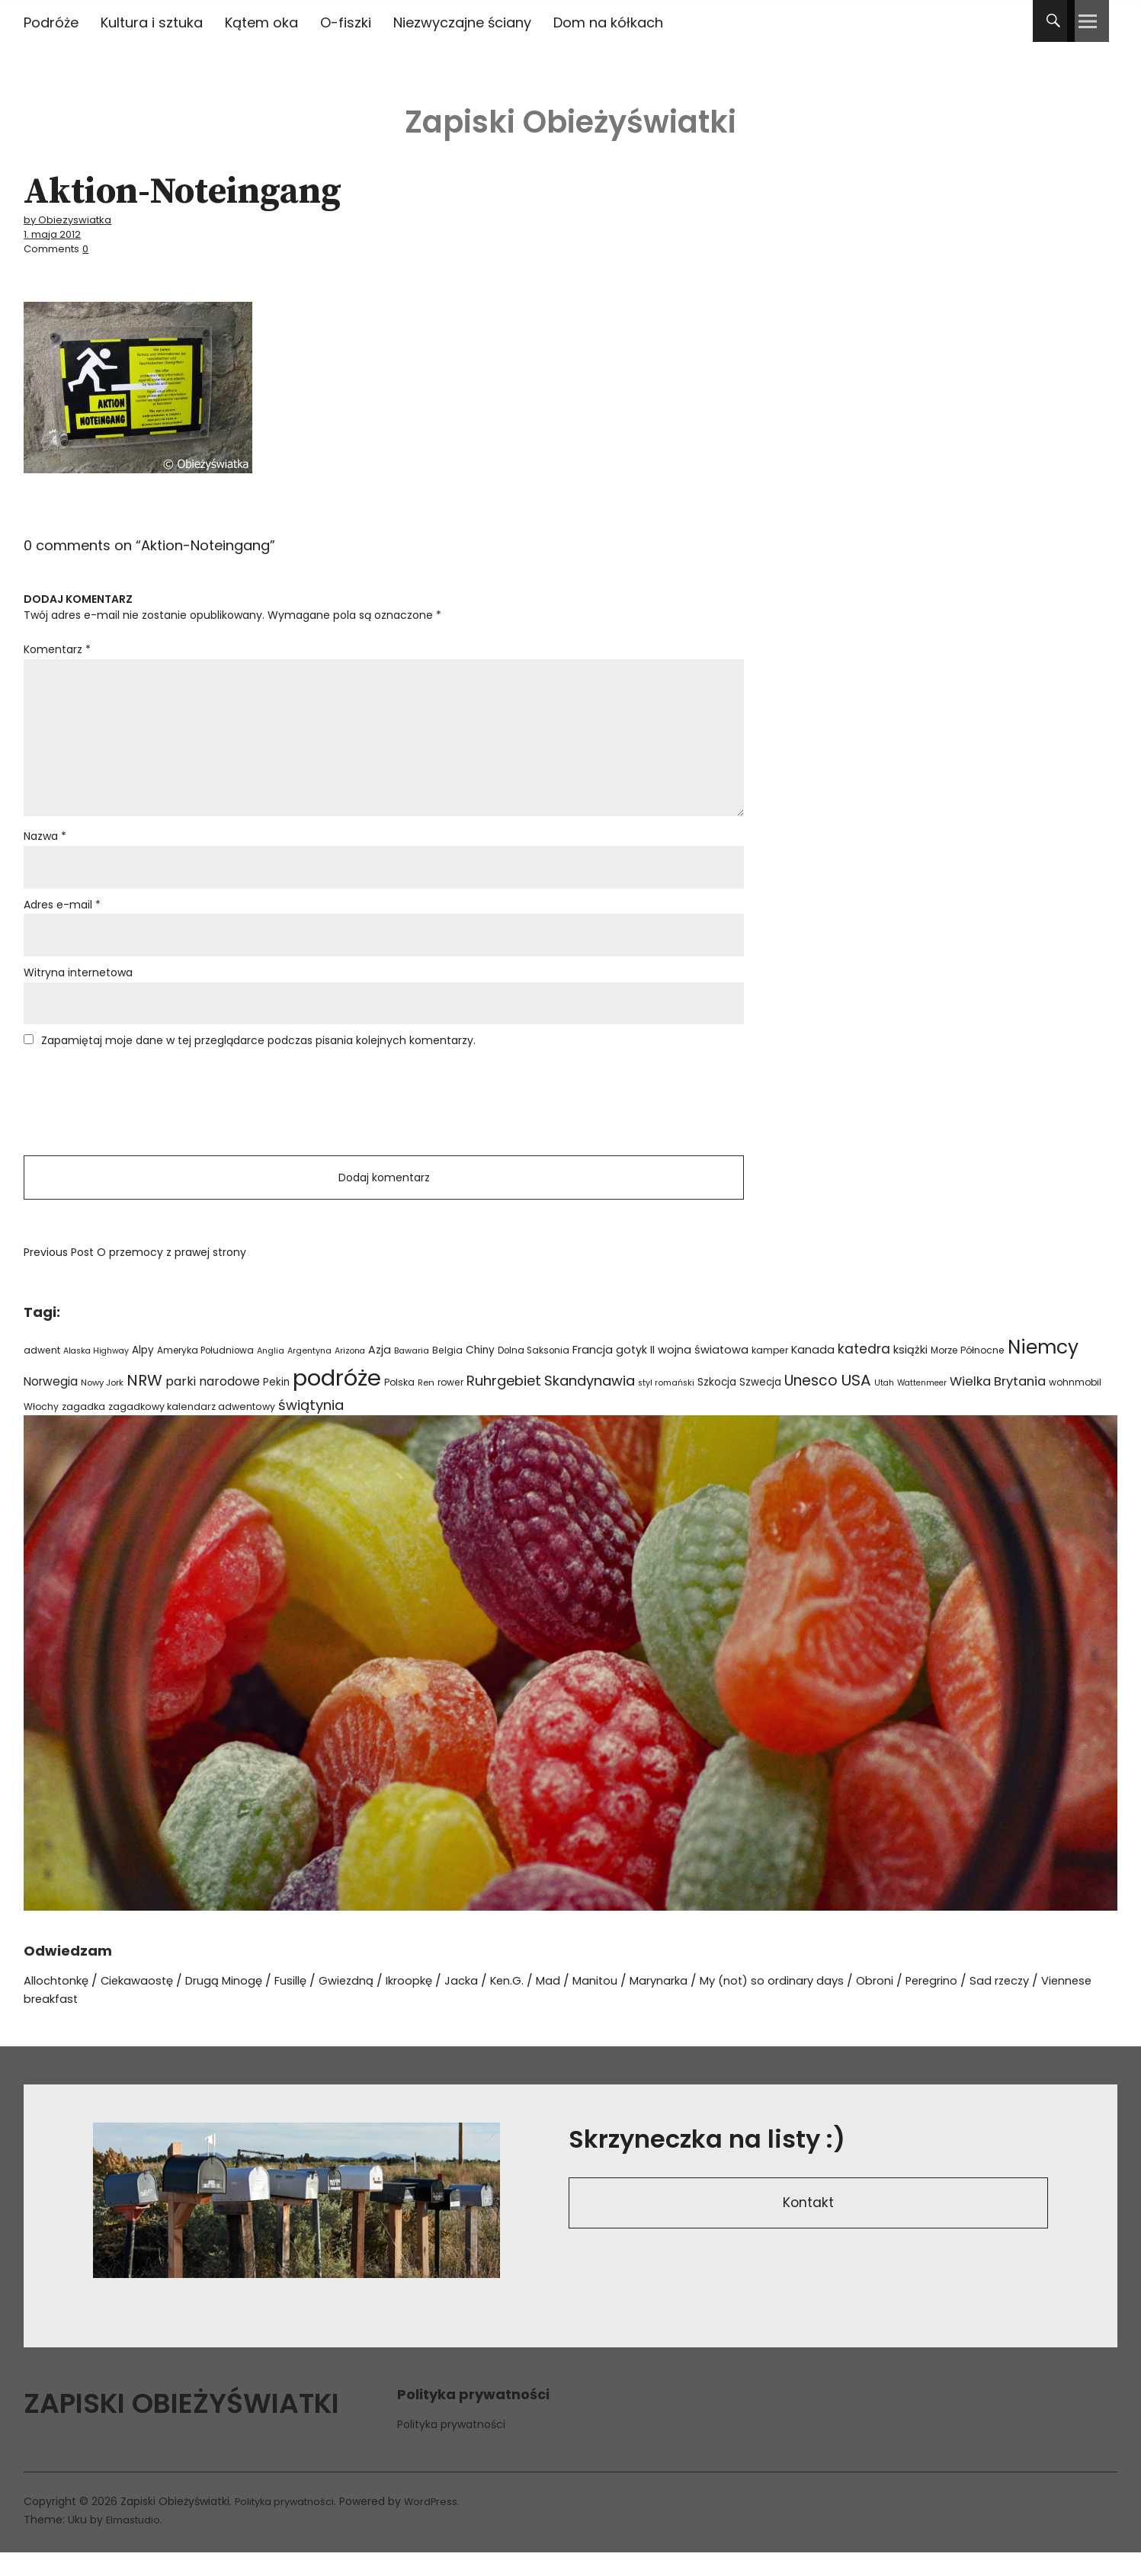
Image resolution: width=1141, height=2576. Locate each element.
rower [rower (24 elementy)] (450, 1405)
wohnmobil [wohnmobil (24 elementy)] (1075, 1405)
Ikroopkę (440, 2004)
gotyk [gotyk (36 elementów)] (631, 1372)
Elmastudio (135, 2543)
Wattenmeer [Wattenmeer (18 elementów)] (922, 1405)
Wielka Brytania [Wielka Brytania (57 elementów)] (998, 1404)
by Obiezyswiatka (73, 219)
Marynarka (709, 2004)
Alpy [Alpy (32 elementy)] (143, 1373)
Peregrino (1002, 2004)
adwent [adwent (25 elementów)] (42, 1372)
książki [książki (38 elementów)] (910, 1372)
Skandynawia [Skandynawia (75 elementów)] (589, 1403)
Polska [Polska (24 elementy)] (399, 1405)
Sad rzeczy (1076, 2004)
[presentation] (139, 1119)
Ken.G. (547, 2004)
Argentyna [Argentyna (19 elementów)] (309, 1373)
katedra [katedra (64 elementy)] (864, 1372)
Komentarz (57, 647)
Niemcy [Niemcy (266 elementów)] (1043, 1370)
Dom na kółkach (608, 22)
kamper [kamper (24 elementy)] (770, 1372)
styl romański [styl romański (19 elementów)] (666, 1405)
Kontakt (809, 2228)
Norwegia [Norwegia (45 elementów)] (51, 1404)
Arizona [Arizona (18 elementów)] (350, 1373)
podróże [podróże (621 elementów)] (337, 1400)
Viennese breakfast (91, 2022)
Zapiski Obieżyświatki (570, 114)
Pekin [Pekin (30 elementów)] (276, 1405)
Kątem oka (261, 22)
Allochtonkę (60, 2004)
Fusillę (312, 2004)
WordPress (441, 2525)
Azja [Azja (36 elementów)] (379, 1372)
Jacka (497, 2004)
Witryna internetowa (78, 987)
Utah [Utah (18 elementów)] (884, 1405)
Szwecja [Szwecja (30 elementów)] (760, 1405)
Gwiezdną (372, 2004)
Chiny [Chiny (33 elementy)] (480, 1373)
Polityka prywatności (451, 2447)
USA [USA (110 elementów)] (856, 1403)
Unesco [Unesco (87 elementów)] (811, 1403)
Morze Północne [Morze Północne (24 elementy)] (968, 1372)
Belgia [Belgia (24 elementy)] (447, 1372)
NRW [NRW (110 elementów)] (144, 1403)
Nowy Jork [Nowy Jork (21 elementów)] (102, 1405)
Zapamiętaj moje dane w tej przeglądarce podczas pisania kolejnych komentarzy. (258, 1057)
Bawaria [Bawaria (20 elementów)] (411, 1373)
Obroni (940, 2004)
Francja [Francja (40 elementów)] (592, 1372)
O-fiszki (345, 22)
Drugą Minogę (240, 2004)
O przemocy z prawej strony (135, 1276)
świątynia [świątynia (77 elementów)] (311, 1427)
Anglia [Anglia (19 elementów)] (270, 1373)
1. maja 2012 (56, 233)
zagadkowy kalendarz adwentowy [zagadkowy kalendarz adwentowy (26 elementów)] (191, 1429)
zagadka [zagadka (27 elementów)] (83, 1429)
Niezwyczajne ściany (462, 22)
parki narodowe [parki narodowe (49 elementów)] (212, 1404)
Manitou (640, 2004)
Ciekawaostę (147, 2004)
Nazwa (45, 847)
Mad (591, 2004)
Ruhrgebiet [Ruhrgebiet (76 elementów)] (503, 1403)
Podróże (51, 22)
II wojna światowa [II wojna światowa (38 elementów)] (699, 1372)
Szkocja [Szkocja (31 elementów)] (716, 1405)
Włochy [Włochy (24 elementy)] (41, 1429)
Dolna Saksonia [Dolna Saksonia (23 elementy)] (533, 1373)
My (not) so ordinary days (831, 2004)
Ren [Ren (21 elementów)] (426, 1405)
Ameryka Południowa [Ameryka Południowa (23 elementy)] (205, 1373)
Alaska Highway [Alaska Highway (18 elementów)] (96, 1373)
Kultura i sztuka (152, 22)
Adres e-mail (62, 917)
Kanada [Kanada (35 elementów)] (813, 1372)
